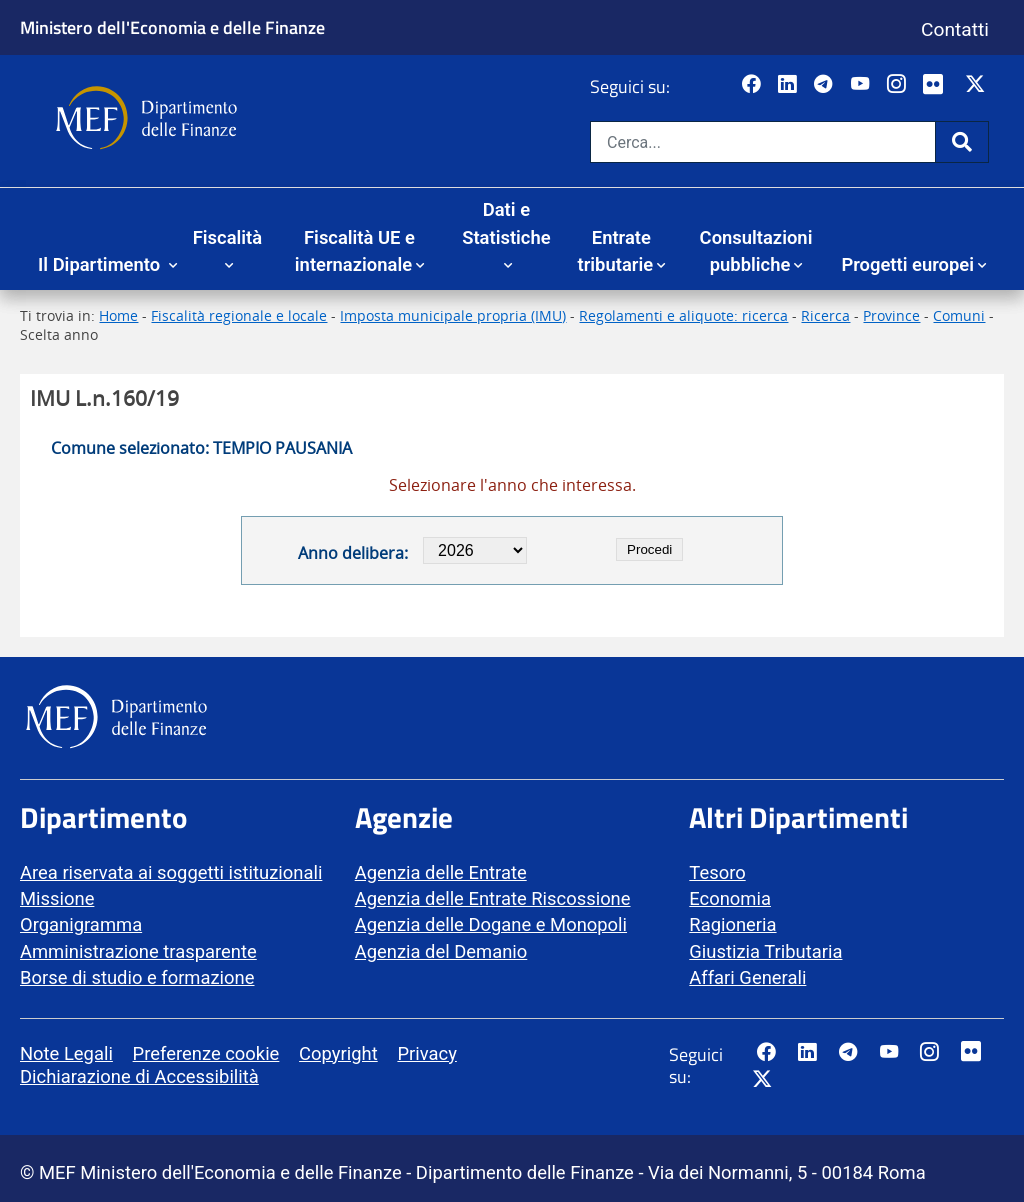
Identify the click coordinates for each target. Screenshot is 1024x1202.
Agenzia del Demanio (441, 951)
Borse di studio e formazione (137, 977)
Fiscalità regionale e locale (239, 315)
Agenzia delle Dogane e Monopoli (491, 924)
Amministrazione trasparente (138, 951)
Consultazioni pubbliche (756, 251)
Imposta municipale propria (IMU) (453, 315)
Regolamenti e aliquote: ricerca (683, 315)
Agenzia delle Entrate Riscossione (493, 898)
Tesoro (717, 872)
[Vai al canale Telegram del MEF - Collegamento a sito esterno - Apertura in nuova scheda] (825, 85)
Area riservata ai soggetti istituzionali (171, 872)
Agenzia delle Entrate (441, 872)
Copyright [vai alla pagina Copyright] (338, 1053)
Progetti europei (907, 264)
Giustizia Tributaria (765, 951)
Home (118, 315)
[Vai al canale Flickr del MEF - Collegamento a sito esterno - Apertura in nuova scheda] (938, 85)
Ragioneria (732, 924)
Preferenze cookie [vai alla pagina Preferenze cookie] (206, 1053)
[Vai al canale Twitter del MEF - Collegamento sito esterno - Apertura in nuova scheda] (977, 85)
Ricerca (825, 315)
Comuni (959, 315)
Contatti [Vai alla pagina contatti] (955, 29)
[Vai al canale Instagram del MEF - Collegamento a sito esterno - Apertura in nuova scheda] (898, 85)
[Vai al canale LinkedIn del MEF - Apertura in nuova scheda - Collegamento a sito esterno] (789, 85)
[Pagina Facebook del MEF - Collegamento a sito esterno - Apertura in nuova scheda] (753, 85)
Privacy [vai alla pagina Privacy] (426, 1053)
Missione (57, 898)
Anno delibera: (353, 553)
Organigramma (81, 924)
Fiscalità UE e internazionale (355, 251)
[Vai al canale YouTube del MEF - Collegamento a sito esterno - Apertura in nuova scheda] (862, 85)
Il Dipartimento (101, 264)
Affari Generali (747, 977)
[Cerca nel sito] (763, 142)
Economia (730, 898)
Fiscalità (227, 237)
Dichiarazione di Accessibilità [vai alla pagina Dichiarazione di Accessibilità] (139, 1076)
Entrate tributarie (616, 251)
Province (891, 315)
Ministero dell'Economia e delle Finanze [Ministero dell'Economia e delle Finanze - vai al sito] (172, 27)
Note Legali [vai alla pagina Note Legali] (66, 1053)
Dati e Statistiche (506, 223)
